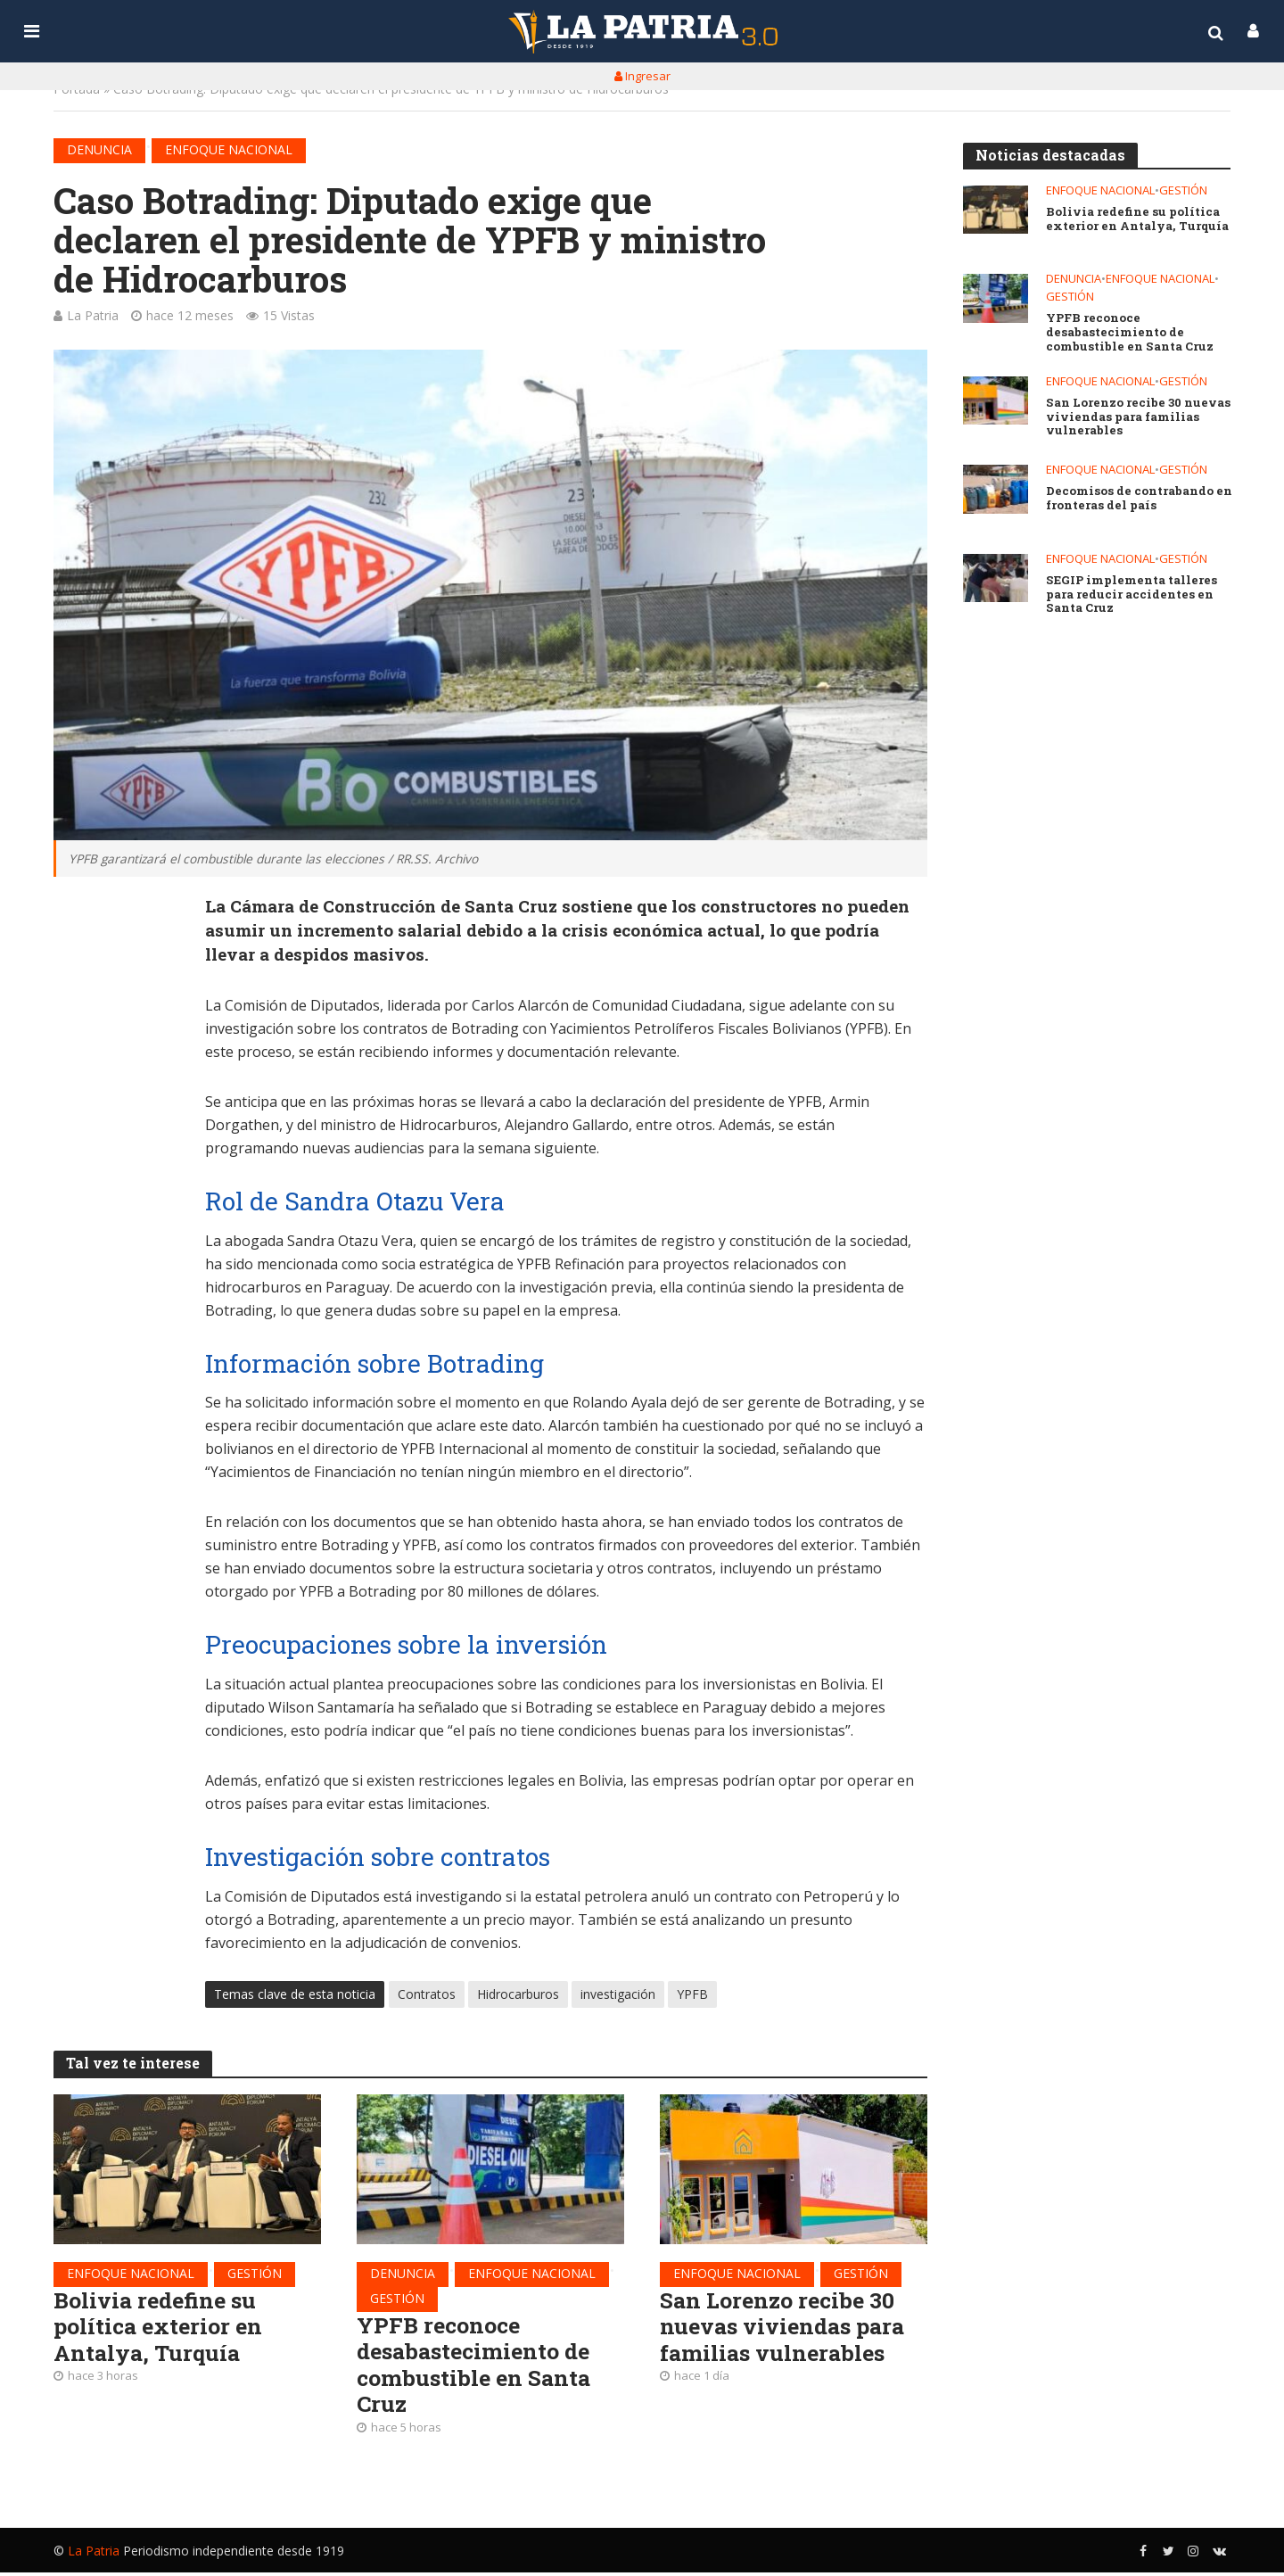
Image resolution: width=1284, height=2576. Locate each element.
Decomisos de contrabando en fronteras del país (1138, 502)
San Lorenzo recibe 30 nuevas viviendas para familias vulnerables (788, 2329)
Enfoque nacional (228, 149)
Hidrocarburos (518, 1994)
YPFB (692, 1994)
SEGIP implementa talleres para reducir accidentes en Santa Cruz (1130, 598)
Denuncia (99, 149)
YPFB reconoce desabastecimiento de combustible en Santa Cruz (478, 2368)
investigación (617, 1994)
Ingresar (642, 76)
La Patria (93, 315)
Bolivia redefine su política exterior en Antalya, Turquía (161, 2329)
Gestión (254, 2274)
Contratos (427, 1994)
